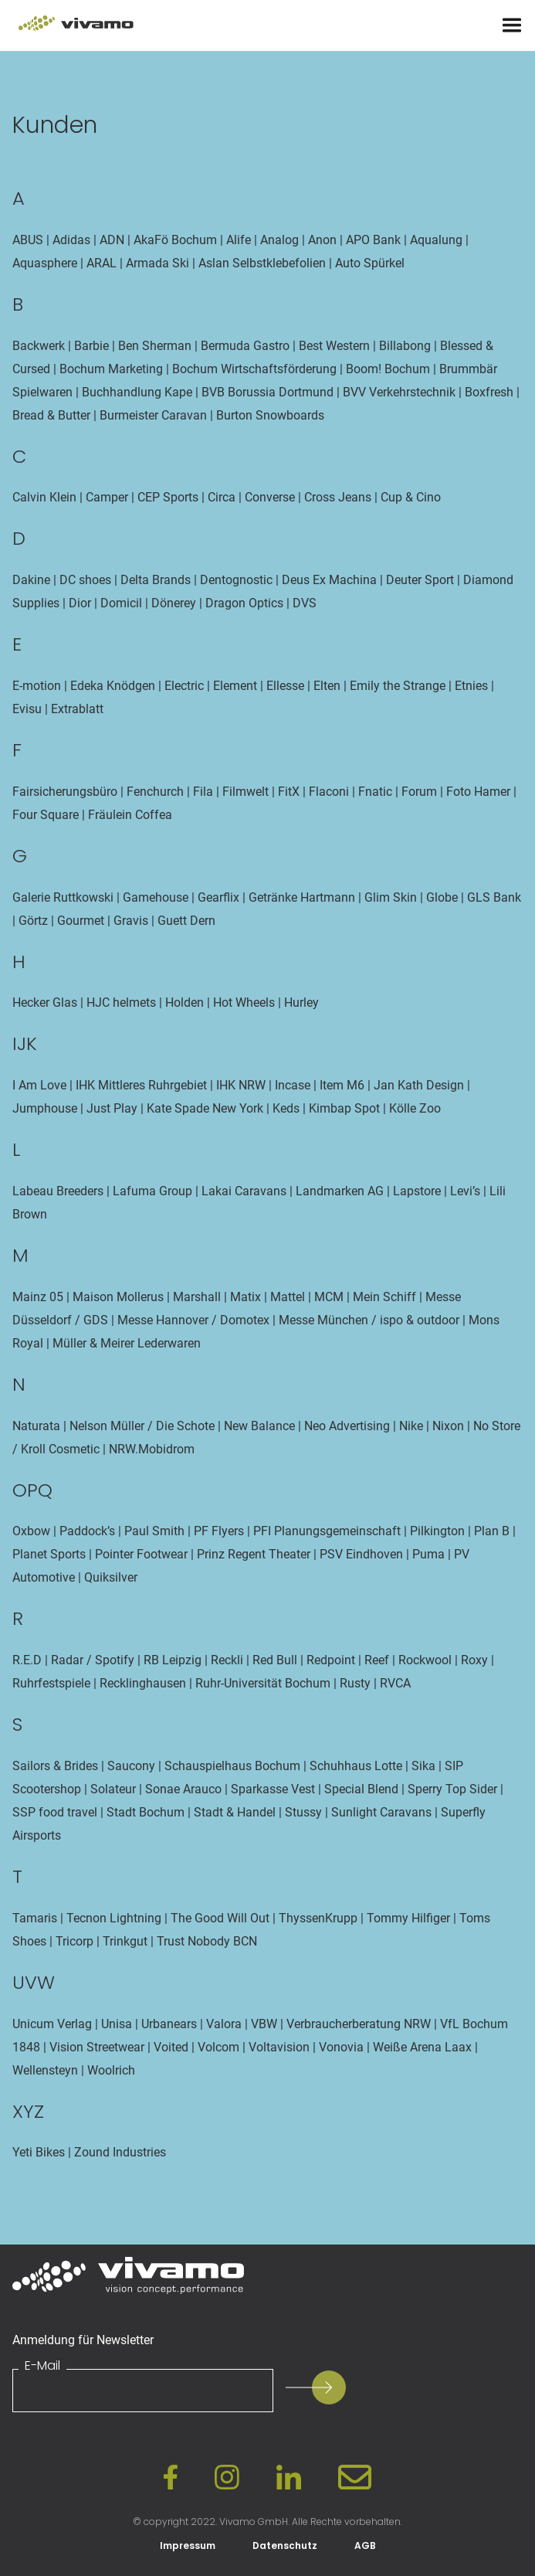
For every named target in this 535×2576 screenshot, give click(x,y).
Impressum (187, 2545)
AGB (365, 2545)
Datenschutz (284, 2545)
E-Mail (42, 2366)
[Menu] (512, 25)
